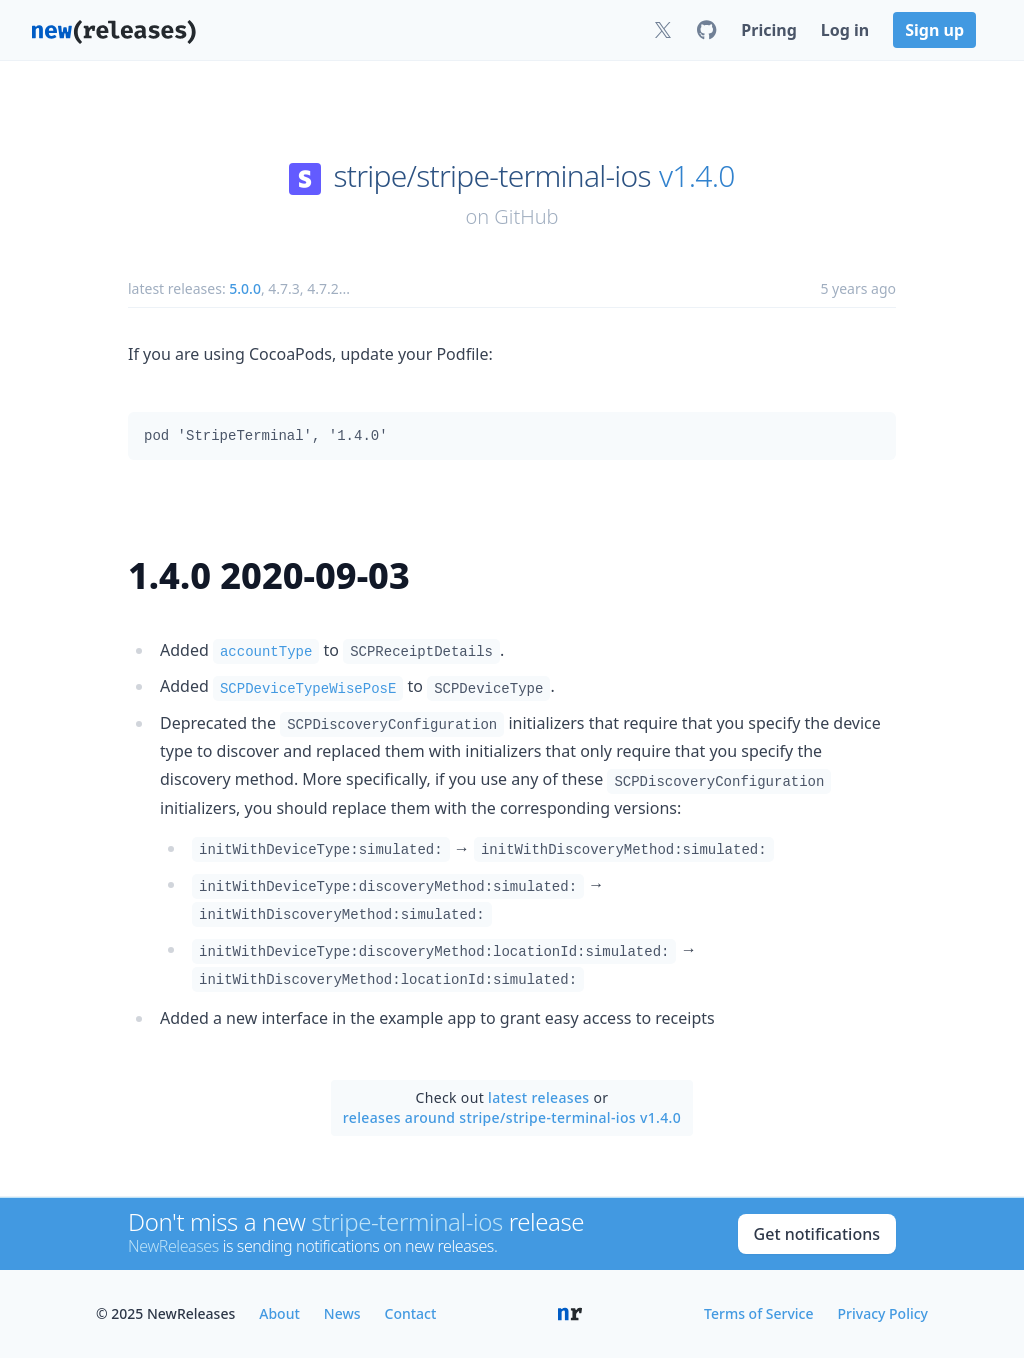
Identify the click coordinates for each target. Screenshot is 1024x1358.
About (279, 1313)
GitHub (526, 216)
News (342, 1313)
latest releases (538, 1097)
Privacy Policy (883, 1313)
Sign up (934, 30)
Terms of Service (758, 1313)
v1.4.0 (697, 176)
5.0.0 (245, 288)
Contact (411, 1313)
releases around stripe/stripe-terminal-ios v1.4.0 (512, 1117)
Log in (845, 30)
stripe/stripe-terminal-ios (492, 176)
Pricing (768, 30)
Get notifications (817, 1234)
